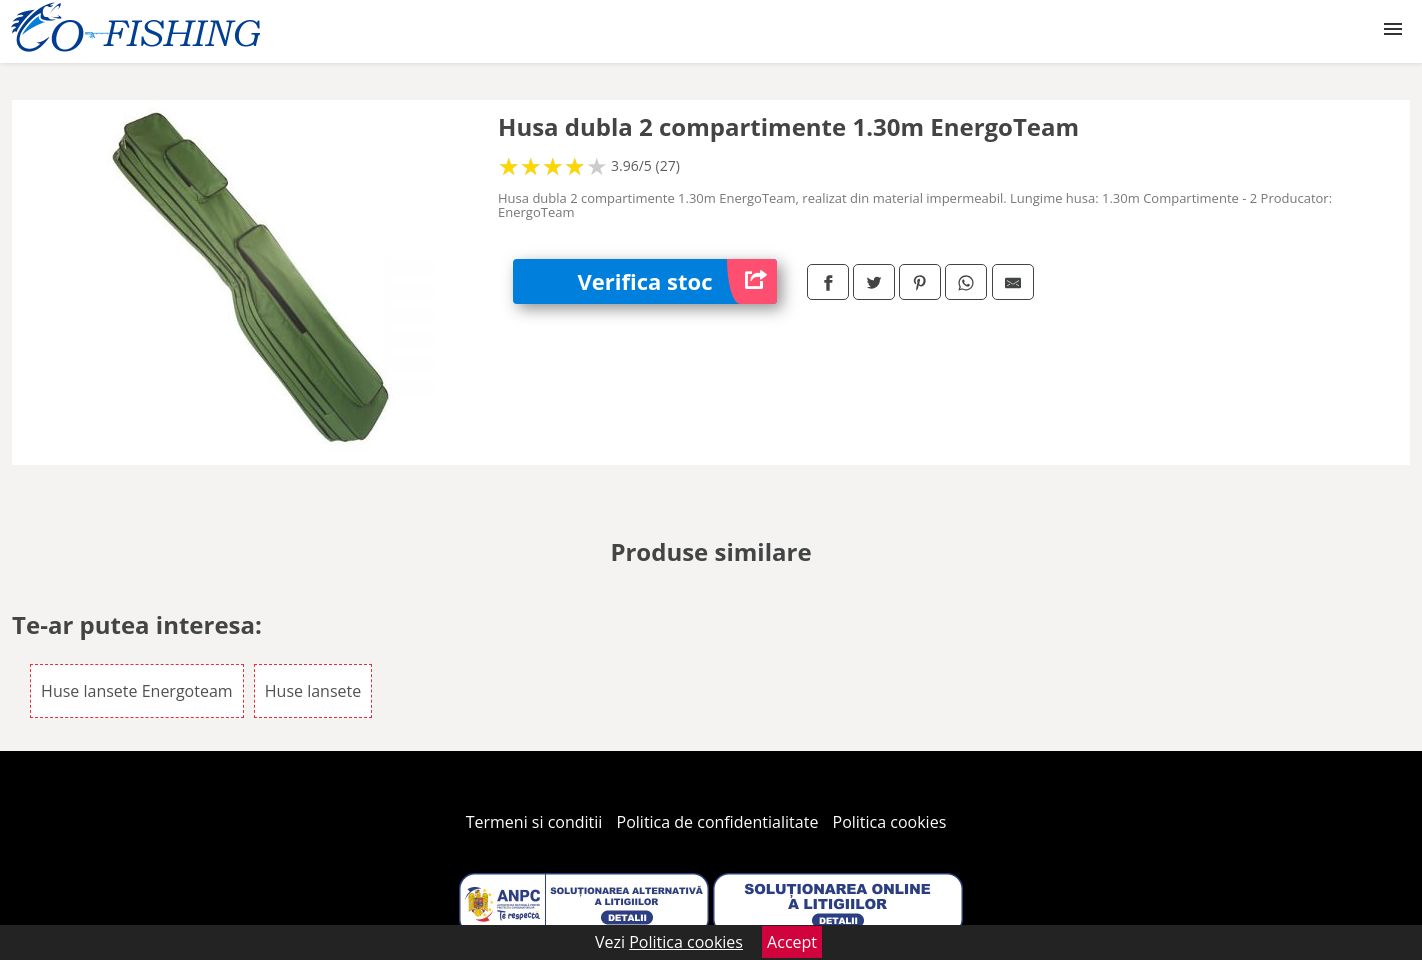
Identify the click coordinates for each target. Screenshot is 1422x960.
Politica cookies (890, 822)
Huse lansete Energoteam (137, 691)
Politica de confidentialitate (718, 822)
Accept (792, 942)
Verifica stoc (677, 281)
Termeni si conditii (534, 822)
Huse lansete (313, 691)
